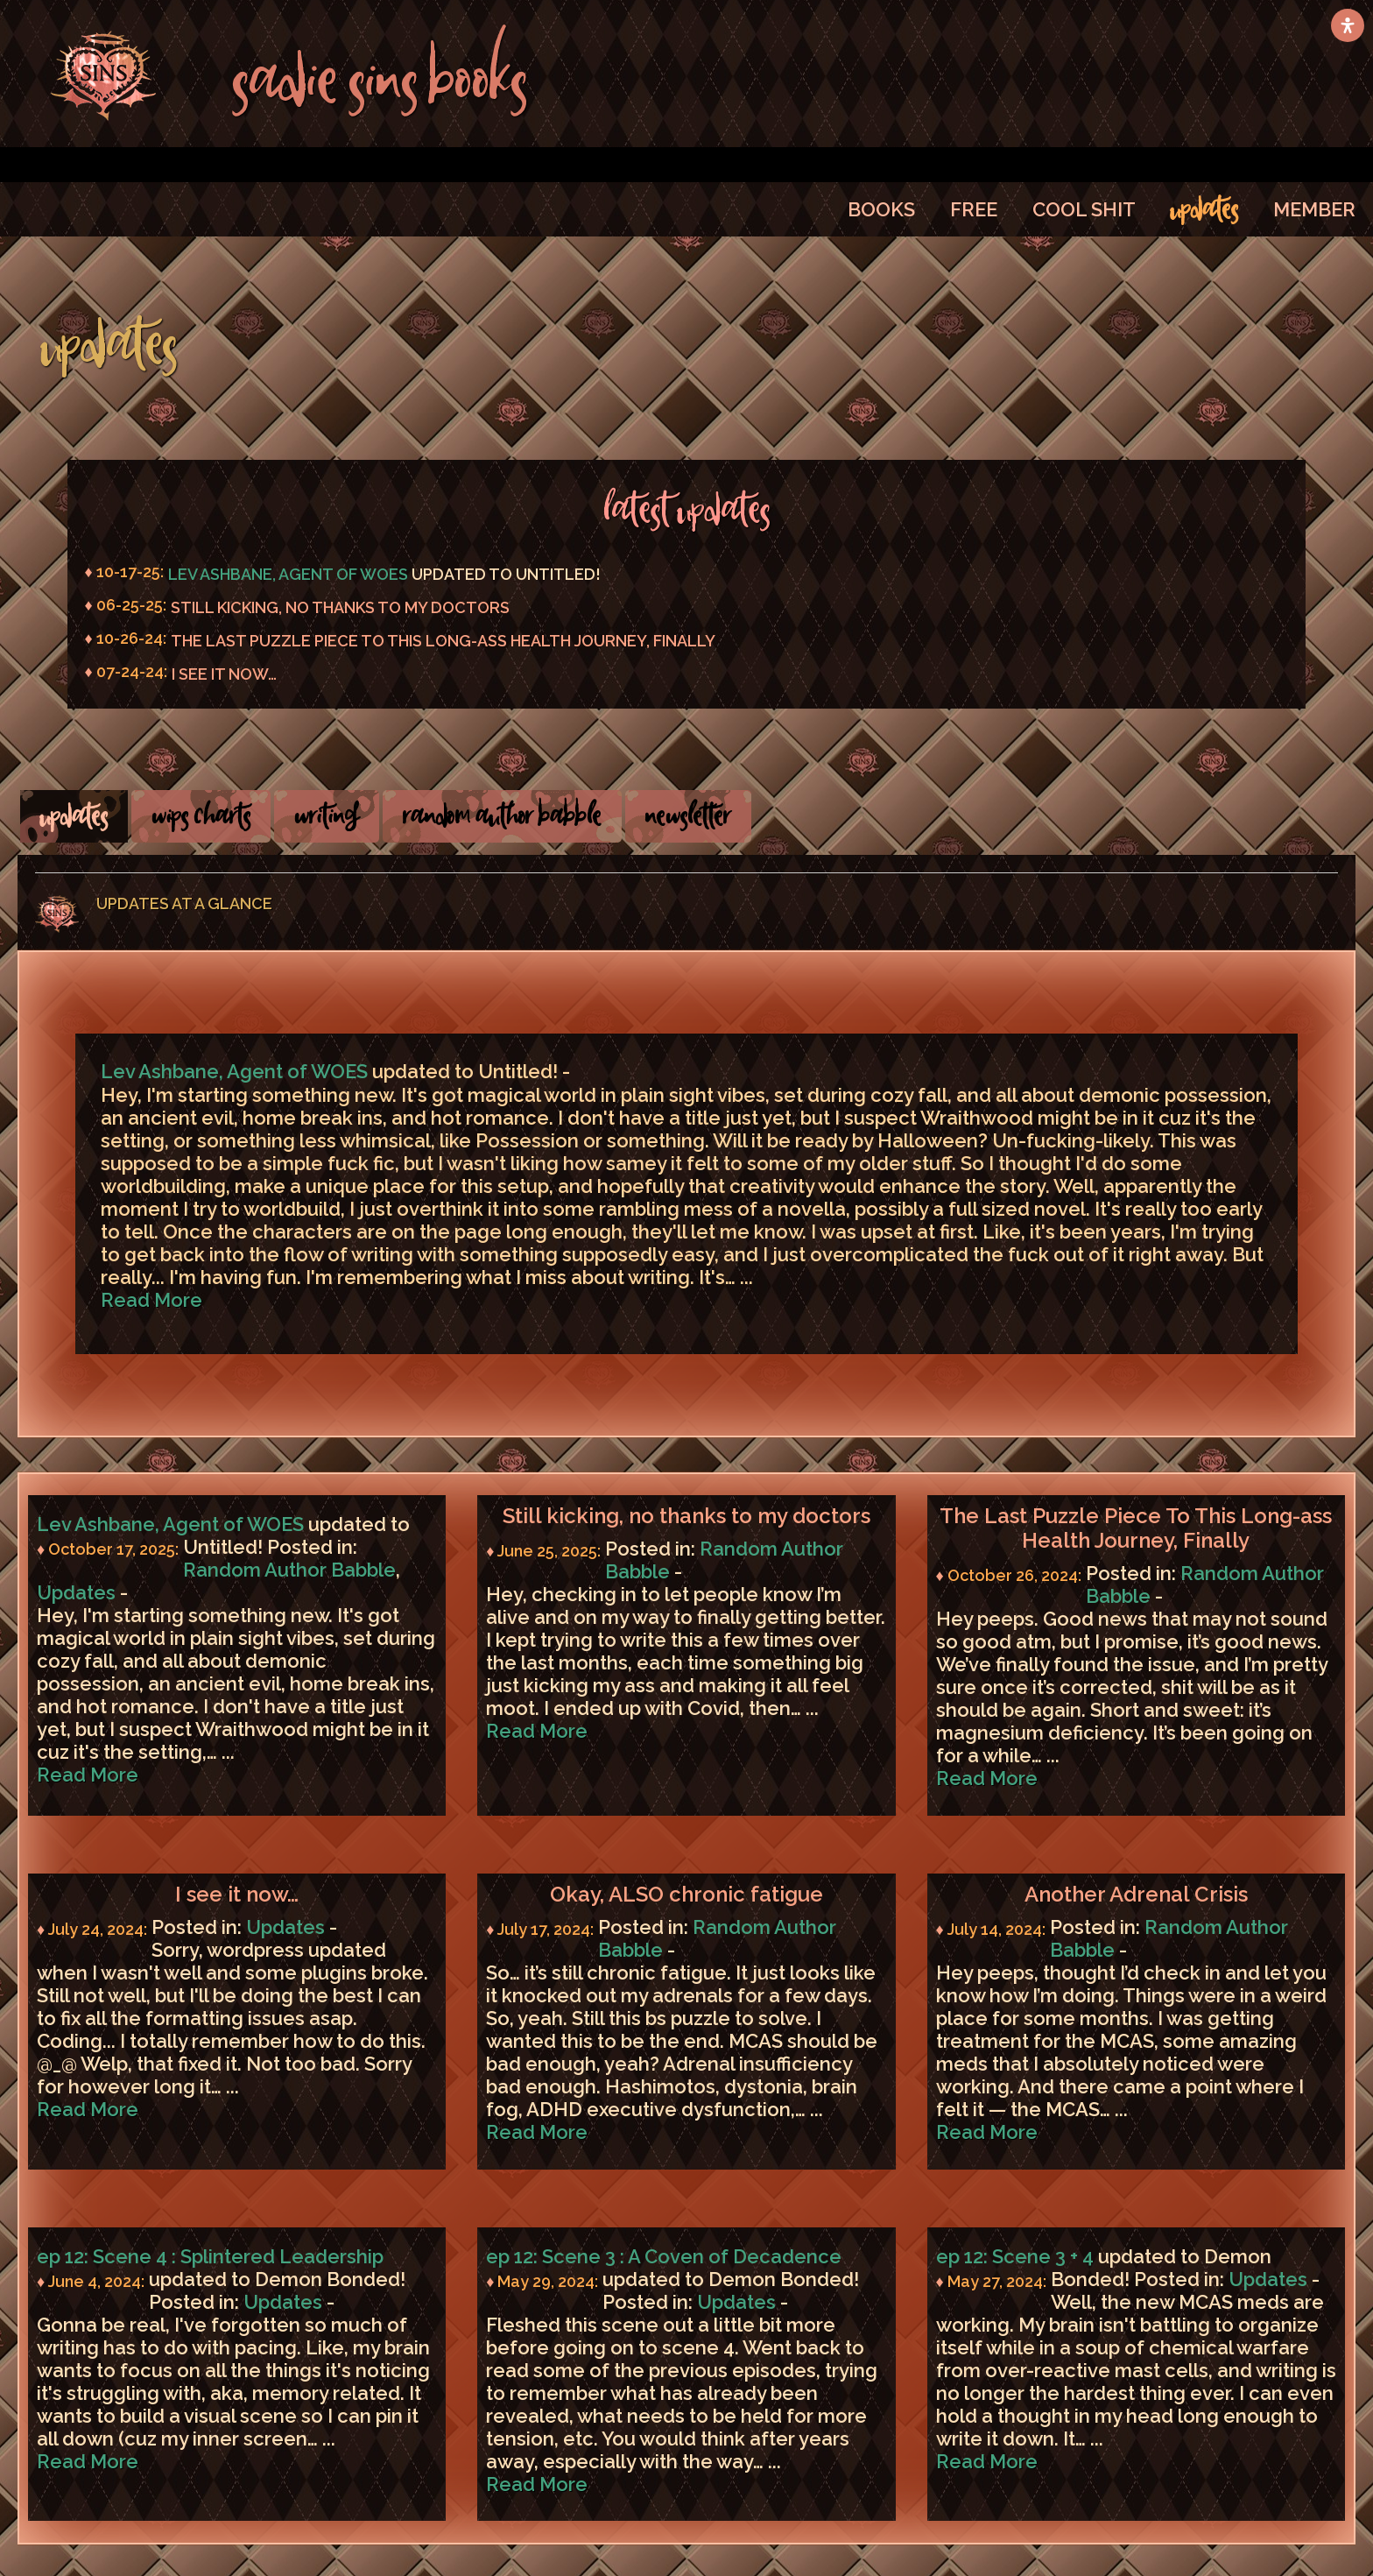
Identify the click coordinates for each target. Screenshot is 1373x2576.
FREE (973, 209)
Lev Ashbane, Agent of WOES (288, 574)
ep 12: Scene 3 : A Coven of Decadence (663, 2256)
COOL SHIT (1084, 209)
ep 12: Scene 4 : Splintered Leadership (210, 2256)
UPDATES (1204, 209)
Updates (76, 1592)
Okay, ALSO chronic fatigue (686, 1894)
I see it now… (224, 674)
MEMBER (1314, 209)
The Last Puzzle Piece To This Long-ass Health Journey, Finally (443, 641)
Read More (151, 1299)
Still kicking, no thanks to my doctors (340, 607)
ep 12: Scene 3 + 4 (1015, 2256)
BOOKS (881, 209)
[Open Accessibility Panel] (1347, 25)
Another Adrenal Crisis (1136, 1894)
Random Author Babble (289, 1569)
